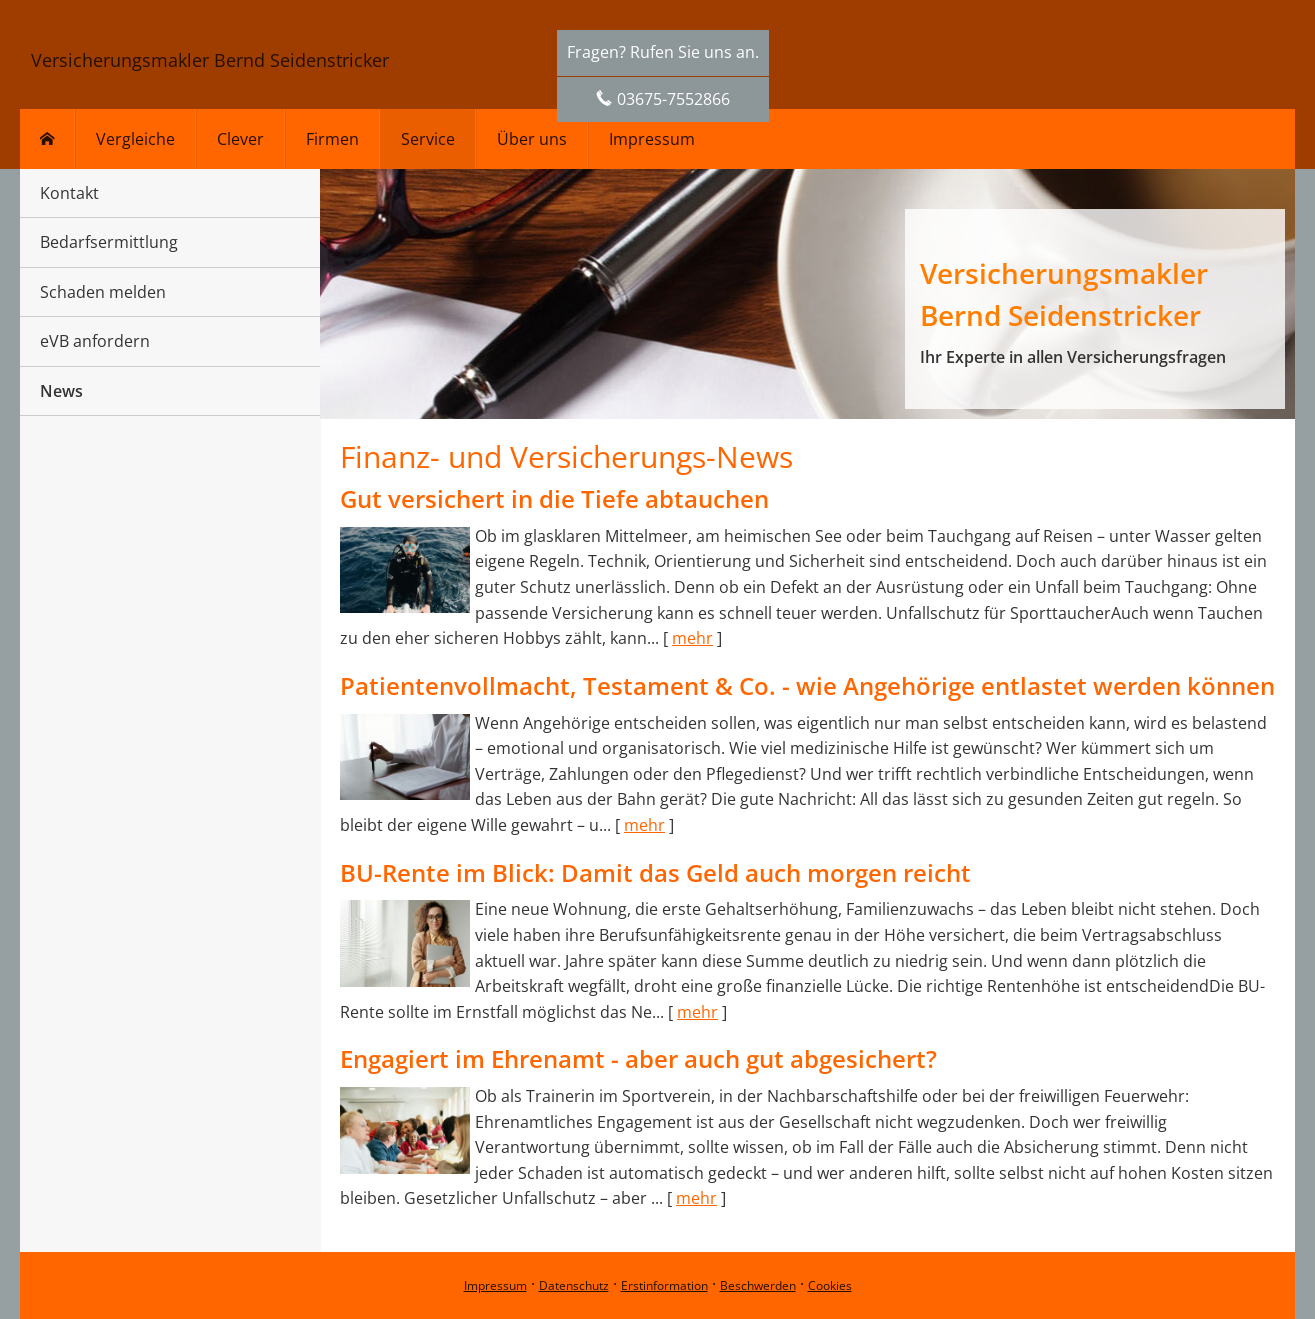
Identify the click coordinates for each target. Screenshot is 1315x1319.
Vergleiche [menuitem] (135, 139)
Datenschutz (574, 1285)
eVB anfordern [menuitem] (95, 341)
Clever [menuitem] (240, 139)
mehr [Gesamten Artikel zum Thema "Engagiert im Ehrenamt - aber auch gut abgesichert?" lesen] (696, 1198)
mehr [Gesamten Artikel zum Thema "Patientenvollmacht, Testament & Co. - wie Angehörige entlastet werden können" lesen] (644, 825)
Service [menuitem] (428, 139)
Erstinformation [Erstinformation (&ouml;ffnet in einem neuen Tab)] (664, 1285)
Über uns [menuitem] (532, 139)
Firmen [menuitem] (332, 139)
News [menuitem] (61, 391)
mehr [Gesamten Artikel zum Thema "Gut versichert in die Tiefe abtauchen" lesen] (692, 638)
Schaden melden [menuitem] (103, 292)
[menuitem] (47, 139)
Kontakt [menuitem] (69, 193)
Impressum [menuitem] (652, 139)
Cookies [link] (830, 1285)
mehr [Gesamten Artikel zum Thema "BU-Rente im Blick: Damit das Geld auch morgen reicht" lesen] (697, 1012)
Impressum (495, 1285)
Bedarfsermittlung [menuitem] (109, 242)
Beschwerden (758, 1285)
